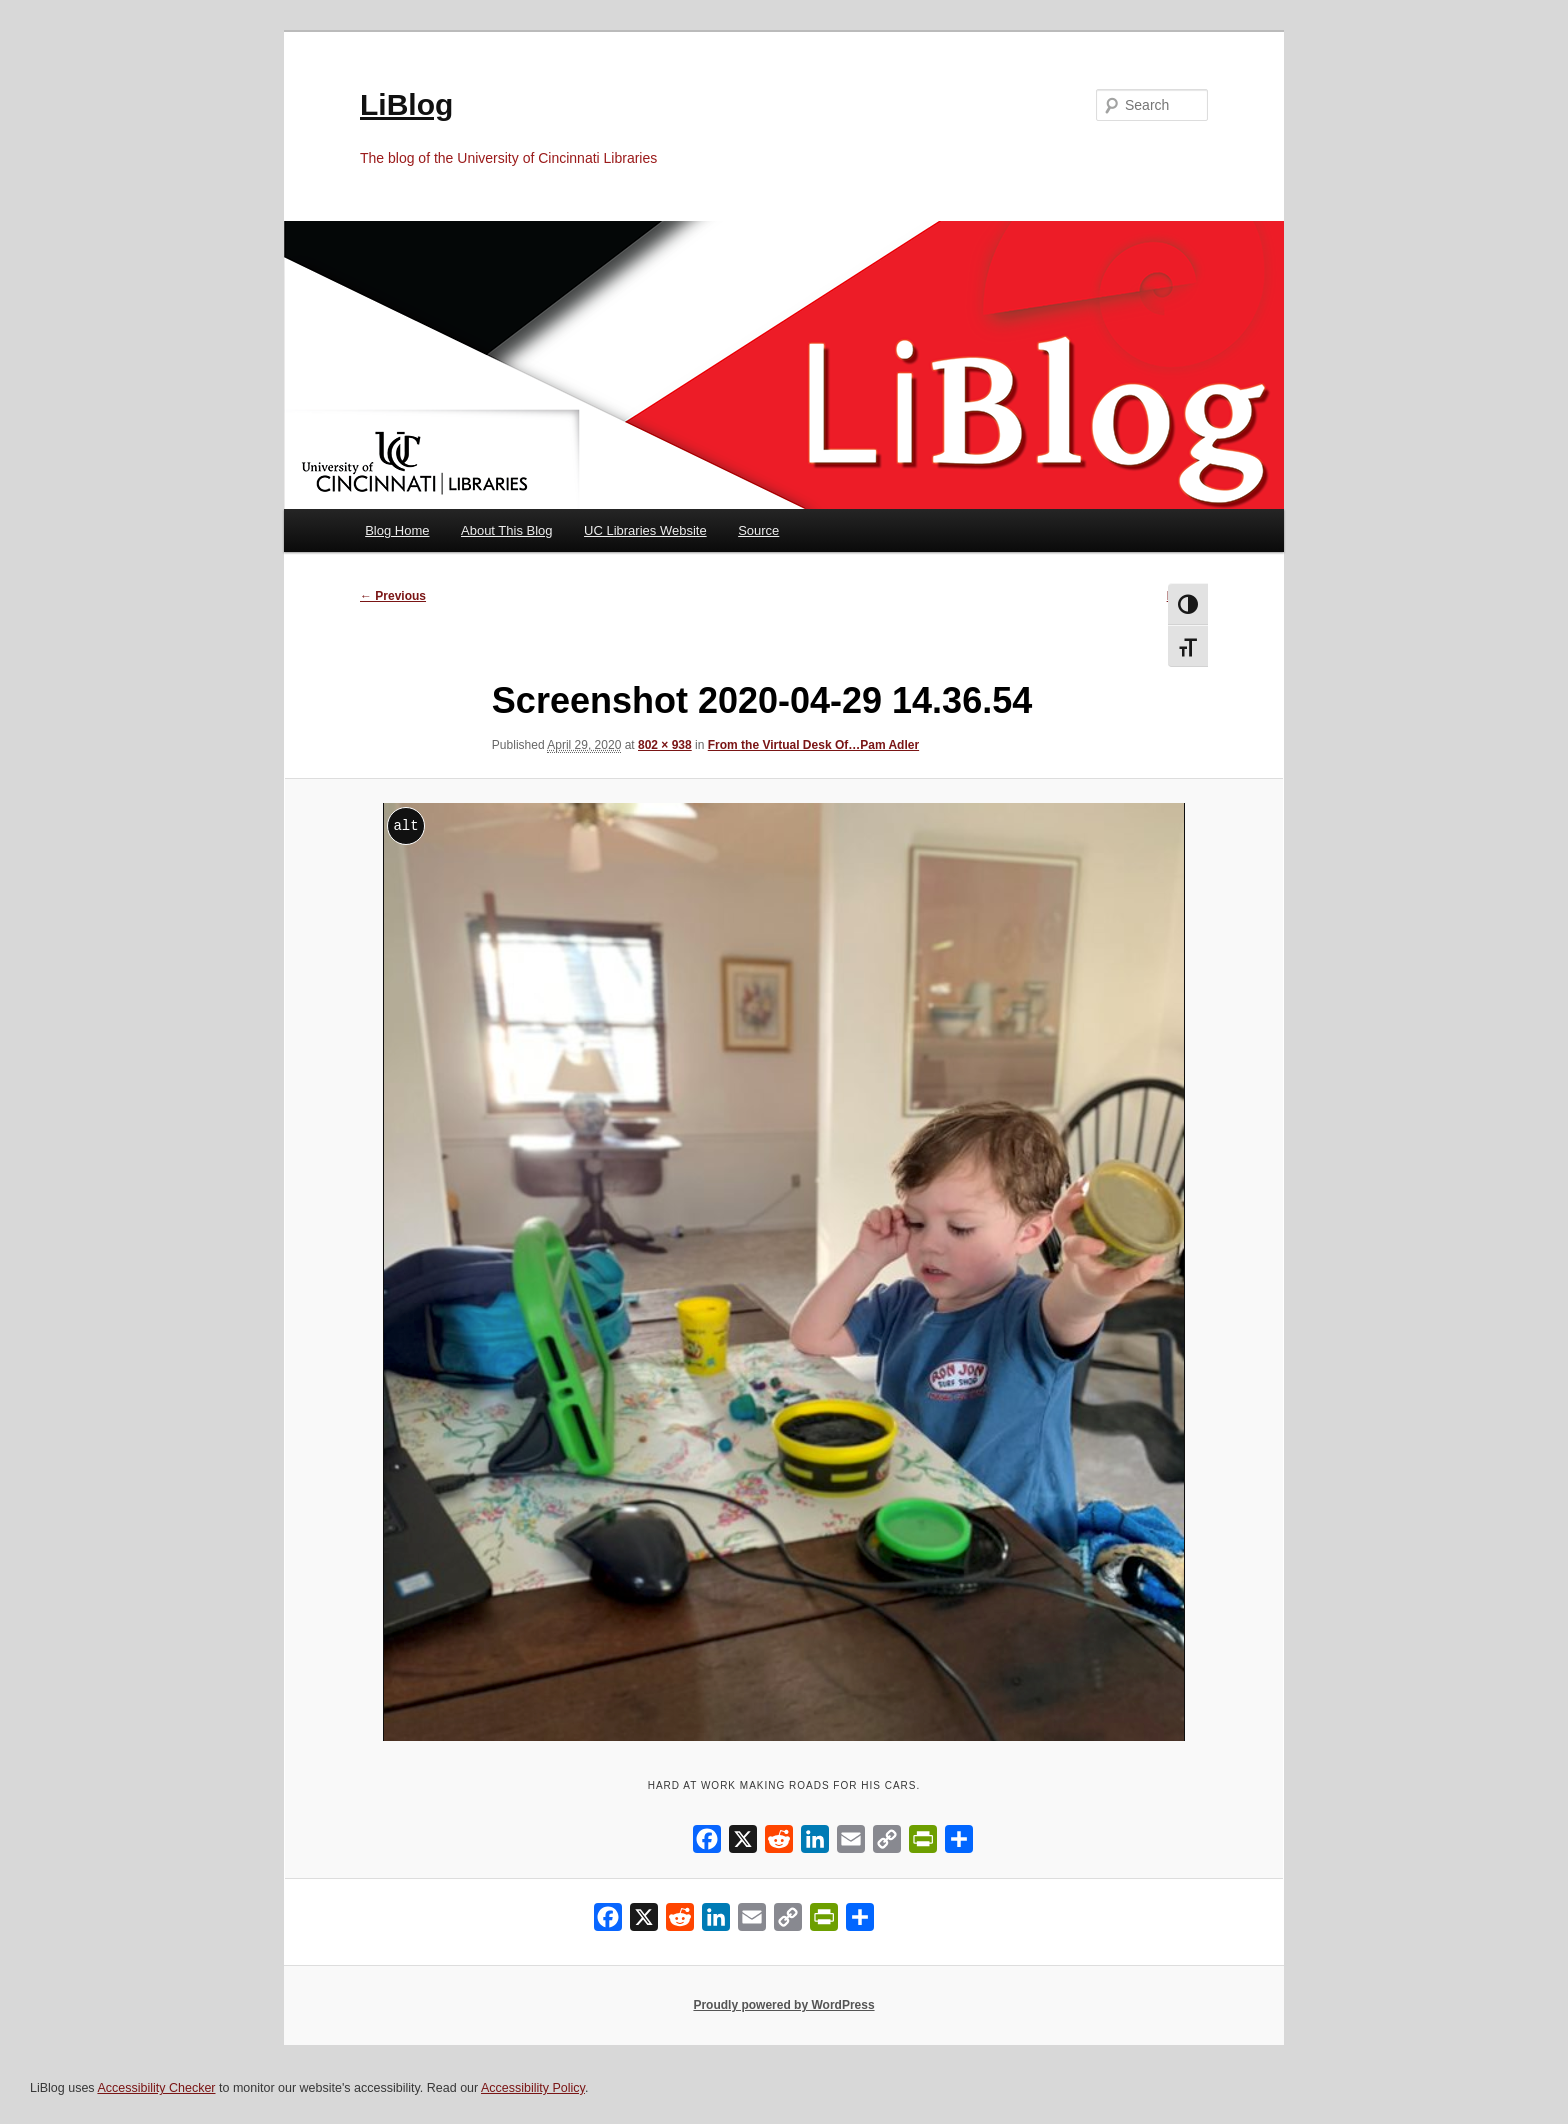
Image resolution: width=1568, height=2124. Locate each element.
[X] (743, 1843)
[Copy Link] (887, 1843)
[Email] (851, 1843)
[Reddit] (779, 1843)
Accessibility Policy (533, 2088)
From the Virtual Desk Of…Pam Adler (813, 745)
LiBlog (406, 104)
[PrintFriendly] (923, 1843)
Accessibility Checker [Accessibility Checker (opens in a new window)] (156, 2088)
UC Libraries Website (645, 530)
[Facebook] (707, 1843)
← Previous (393, 596)
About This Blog (507, 530)
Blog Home (397, 530)
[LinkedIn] (815, 1843)
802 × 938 (665, 745)
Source (758, 530)
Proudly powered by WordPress (783, 2005)
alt (405, 825)
